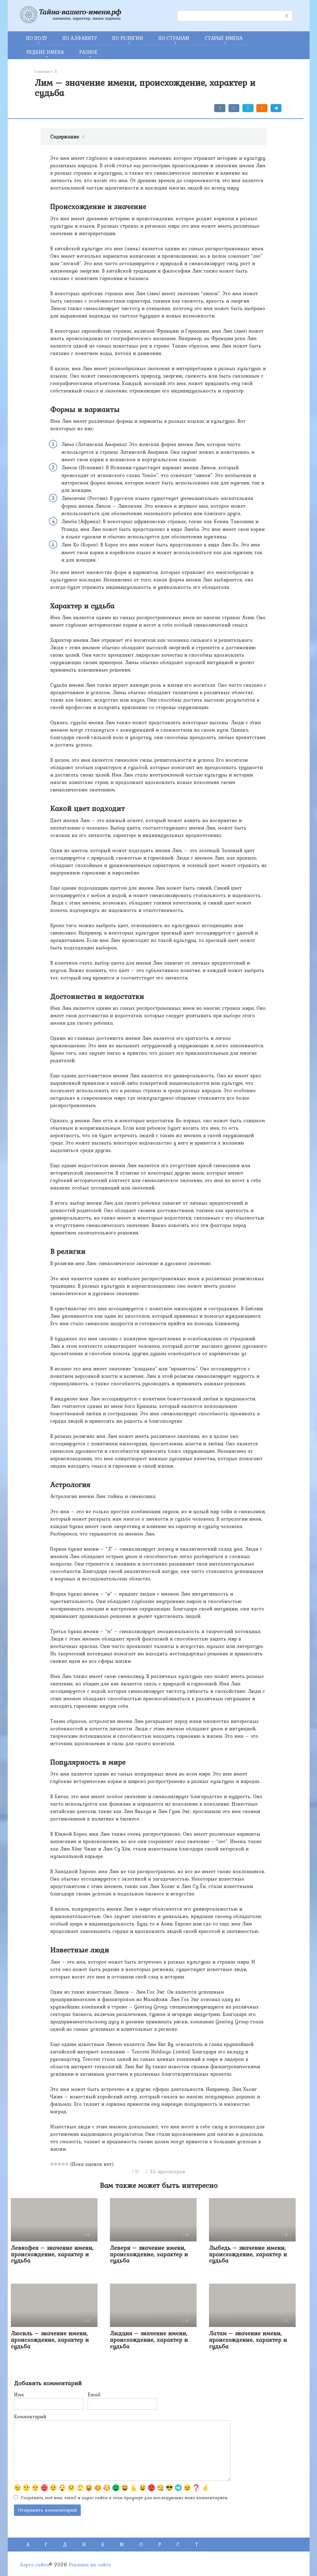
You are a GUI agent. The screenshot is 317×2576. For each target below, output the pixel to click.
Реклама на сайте (90, 2564)
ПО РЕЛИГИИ (127, 38)
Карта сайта (34, 2564)
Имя (19, 2394)
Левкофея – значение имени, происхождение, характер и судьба (52, 2254)
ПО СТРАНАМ (173, 38)
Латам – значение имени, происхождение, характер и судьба (248, 2339)
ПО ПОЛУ (36, 38)
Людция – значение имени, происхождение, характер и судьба (149, 2339)
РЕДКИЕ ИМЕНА (45, 52)
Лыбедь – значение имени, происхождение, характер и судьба (248, 2254)
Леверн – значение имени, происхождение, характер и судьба (149, 2254)
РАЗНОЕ (88, 52)
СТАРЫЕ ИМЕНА (223, 38)
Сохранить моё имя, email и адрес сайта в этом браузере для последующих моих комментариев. (124, 2497)
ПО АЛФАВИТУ (80, 38)
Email (94, 2394)
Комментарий (30, 2416)
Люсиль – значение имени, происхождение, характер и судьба (50, 2339)
